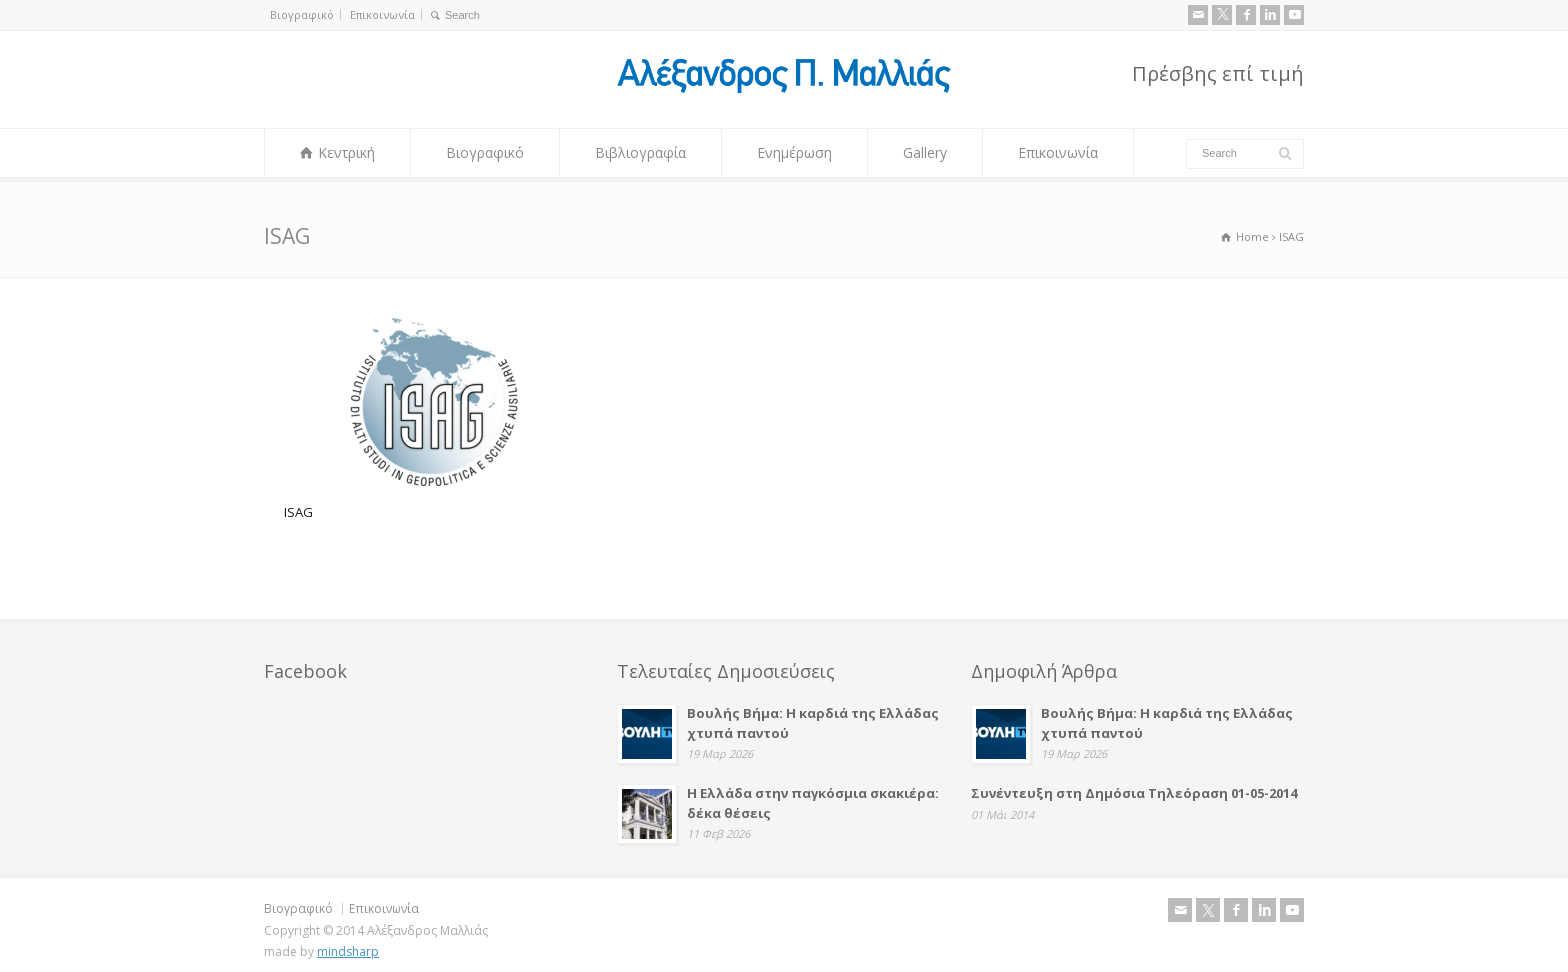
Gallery (925, 152)
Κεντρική (346, 152)
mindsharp (348, 951)
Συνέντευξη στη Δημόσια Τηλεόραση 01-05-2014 (1134, 793)
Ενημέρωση (794, 152)
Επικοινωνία (382, 14)
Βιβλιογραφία (640, 152)
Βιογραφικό (302, 14)
